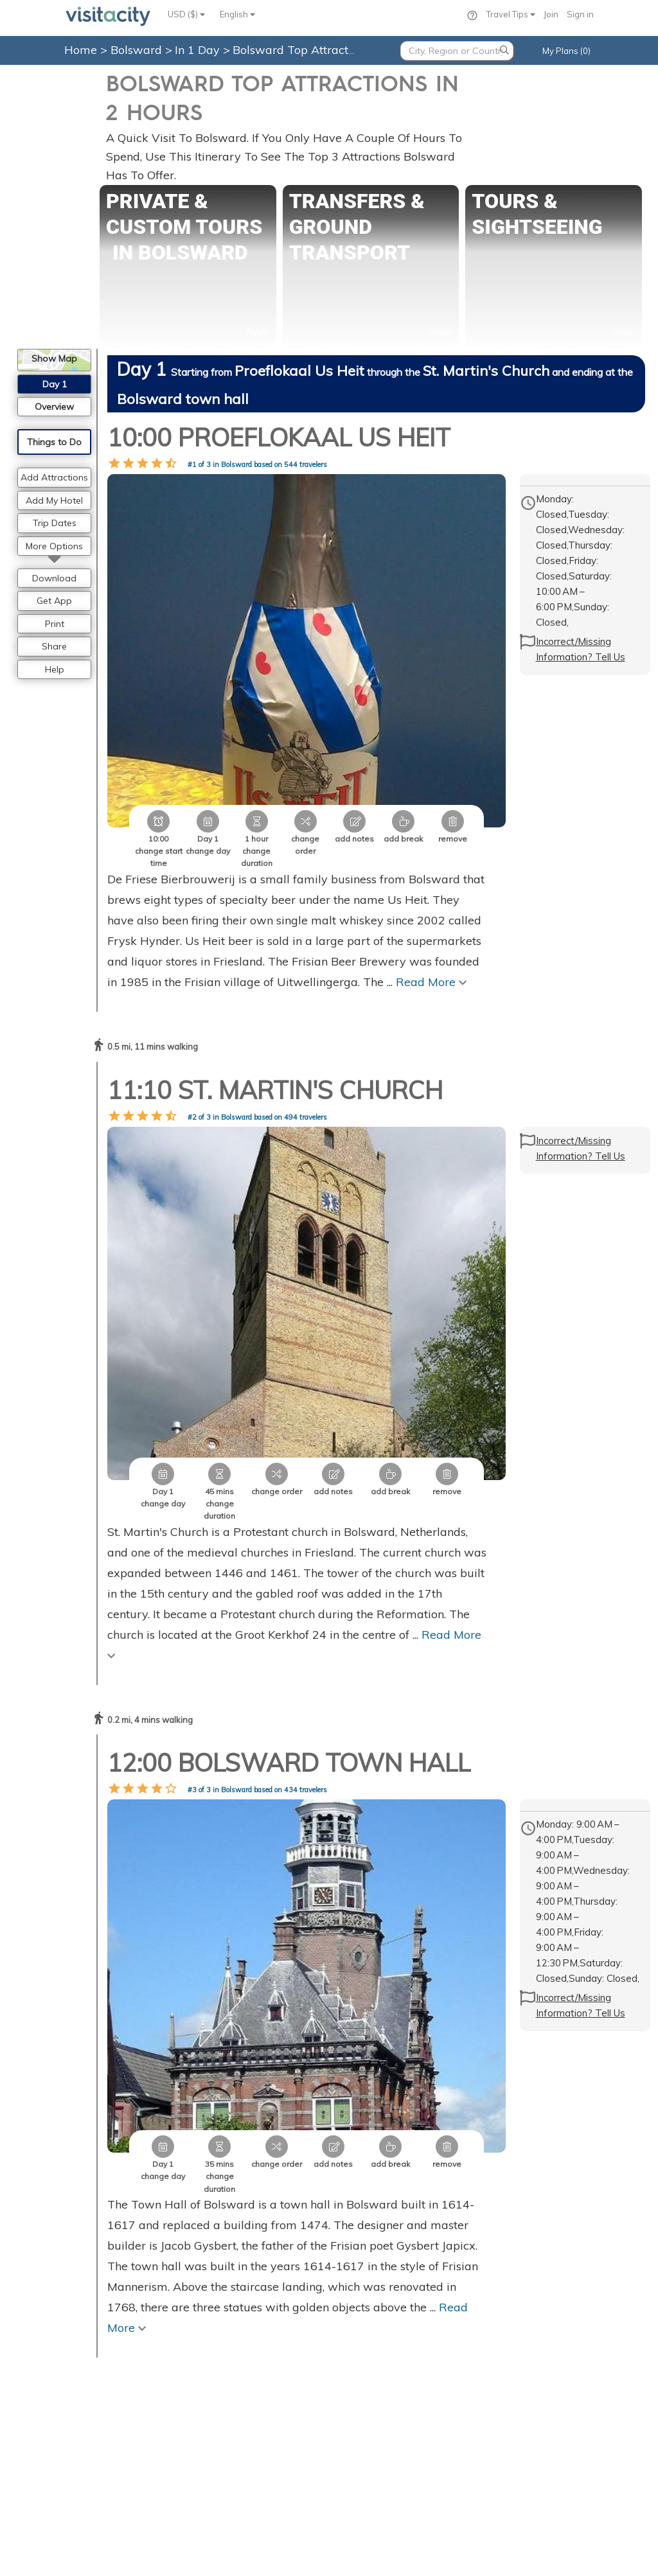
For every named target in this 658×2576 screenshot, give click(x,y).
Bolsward (138, 49)
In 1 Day (199, 49)
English (237, 14)
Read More (431, 883)
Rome (350, 2427)
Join (551, 14)
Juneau (508, 2369)
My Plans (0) (566, 51)
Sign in (580, 14)
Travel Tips (510, 14)
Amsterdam (362, 2398)
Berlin (350, 2413)
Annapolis (515, 2457)
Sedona (510, 2354)
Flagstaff (512, 2384)
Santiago (513, 2398)
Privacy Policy (200, 2542)
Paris (349, 2339)
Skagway (513, 2413)
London (354, 2369)
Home (80, 49)
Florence (356, 2457)
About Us (204, 2354)
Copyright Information (236, 2384)
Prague (353, 2384)
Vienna (353, 2354)
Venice (352, 2442)
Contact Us (209, 2339)
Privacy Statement (225, 2369)
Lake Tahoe (517, 2427)
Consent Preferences (232, 2398)
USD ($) (186, 14)
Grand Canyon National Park (551, 2339)
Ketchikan (514, 2442)
